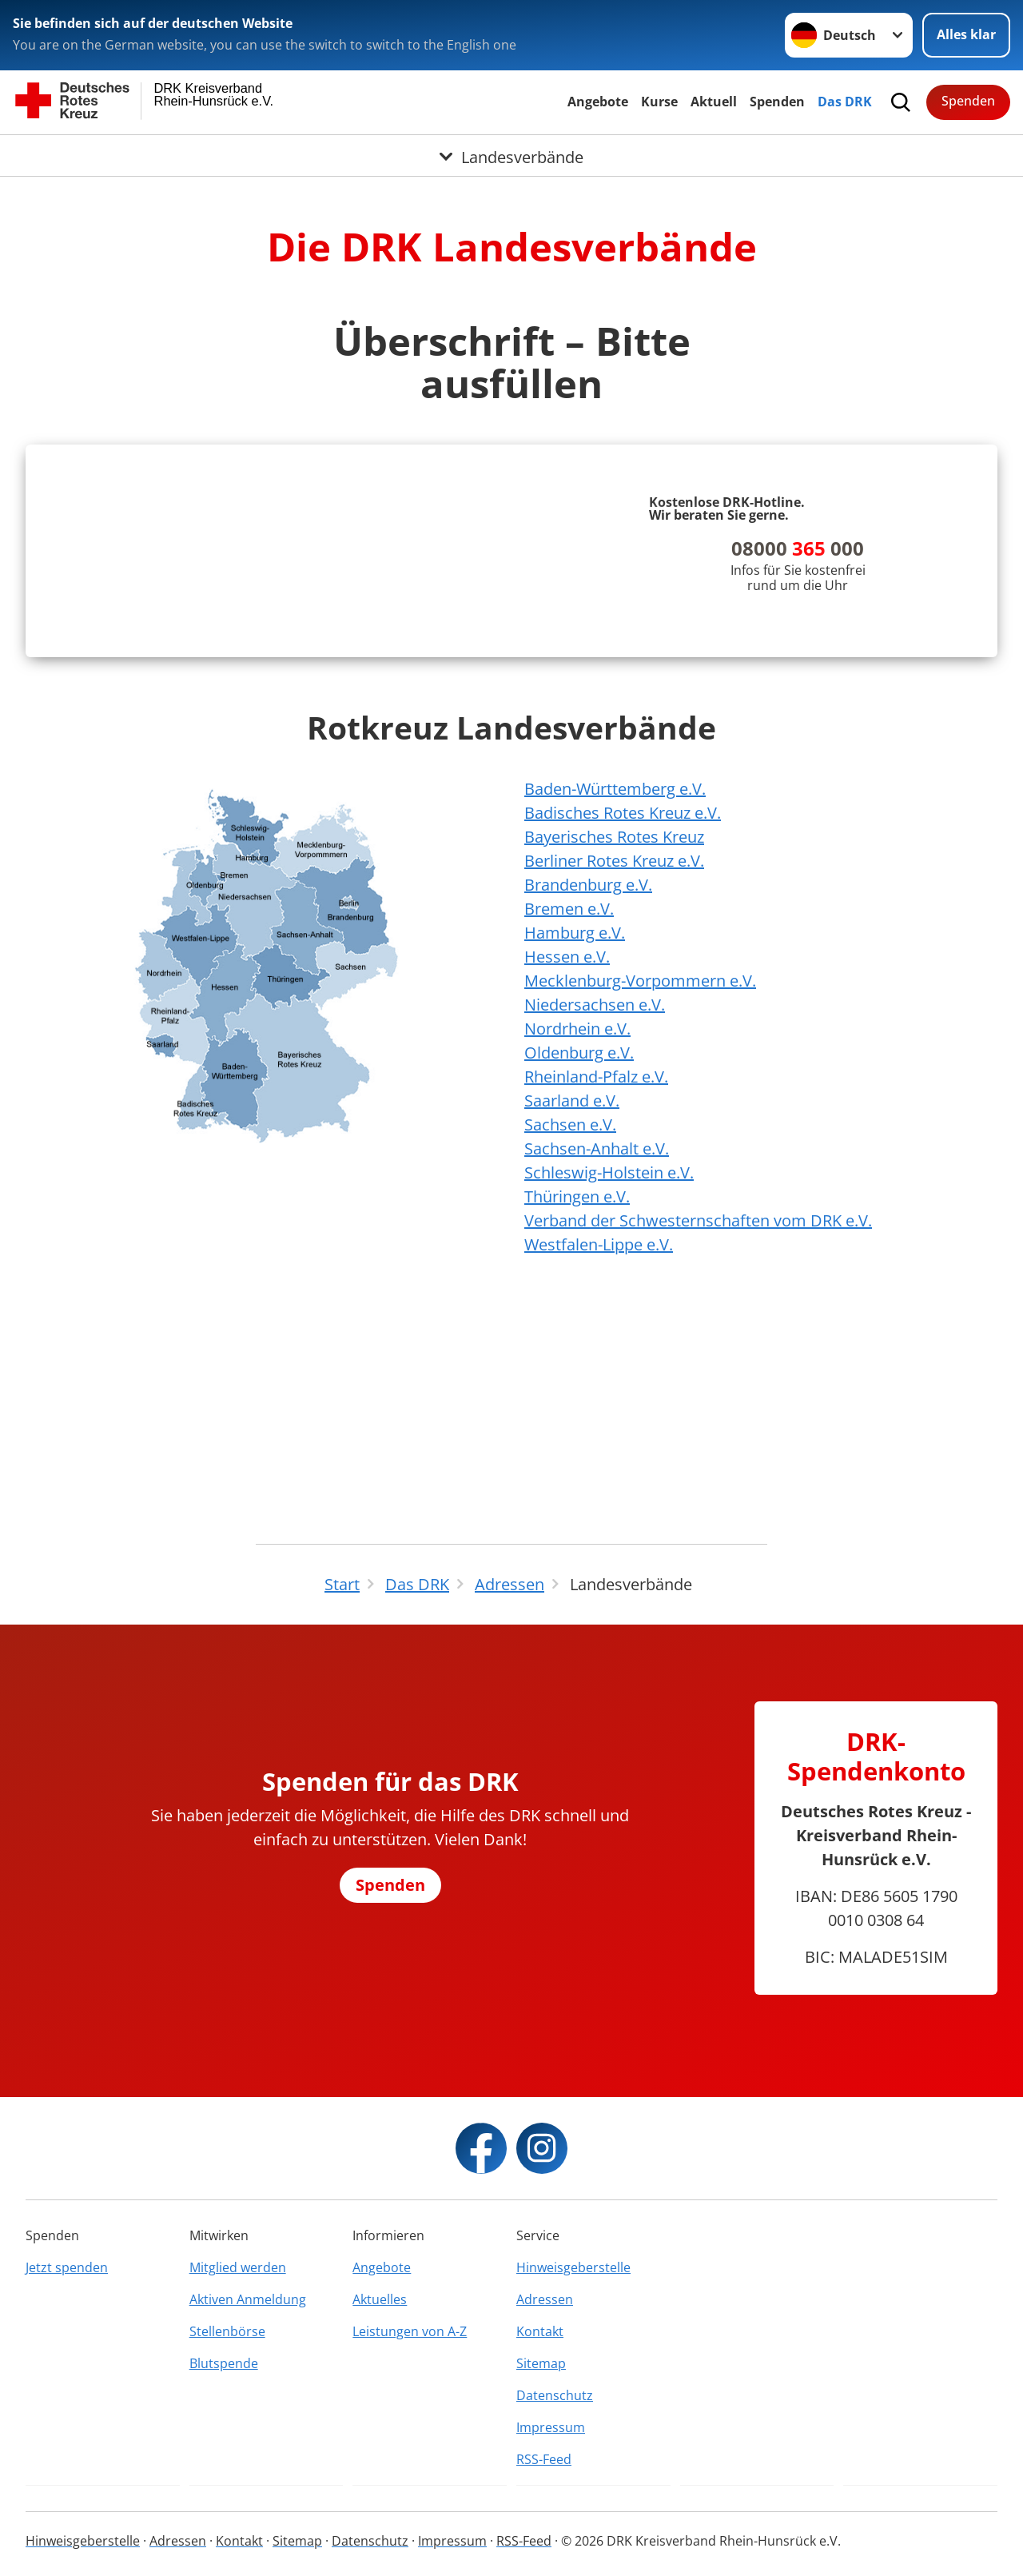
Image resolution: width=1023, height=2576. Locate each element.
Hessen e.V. (567, 1192)
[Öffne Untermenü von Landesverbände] (511, 154)
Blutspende (223, 2363)
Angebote (597, 101)
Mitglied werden (237, 2267)
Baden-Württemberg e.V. (615, 1024)
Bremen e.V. (569, 1144)
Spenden (777, 101)
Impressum (550, 2427)
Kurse (659, 101)
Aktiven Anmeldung (247, 2299)
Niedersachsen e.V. (594, 1240)
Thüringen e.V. (577, 1432)
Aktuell (714, 101)
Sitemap (541, 2363)
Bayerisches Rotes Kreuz (614, 1072)
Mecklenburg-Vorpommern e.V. (640, 1216)
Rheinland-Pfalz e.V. (596, 1312)
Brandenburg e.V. (588, 1120)
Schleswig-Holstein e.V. (609, 1408)
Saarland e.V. (571, 1336)
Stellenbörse (227, 2331)
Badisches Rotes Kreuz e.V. (622, 1048)
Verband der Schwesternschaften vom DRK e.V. (698, 1456)
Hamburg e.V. (574, 1168)
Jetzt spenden (67, 2267)
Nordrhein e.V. (577, 1264)
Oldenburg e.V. (579, 1288)
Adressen (544, 2299)
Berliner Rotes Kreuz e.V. (614, 1096)
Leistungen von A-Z (409, 2331)
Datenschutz (554, 2395)
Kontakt (539, 2331)
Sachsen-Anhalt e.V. (596, 1384)
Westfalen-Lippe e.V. (598, 1480)
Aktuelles (379, 2299)
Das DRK (845, 101)
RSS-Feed (543, 2459)
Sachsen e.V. (570, 1360)
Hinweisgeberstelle (573, 2267)
